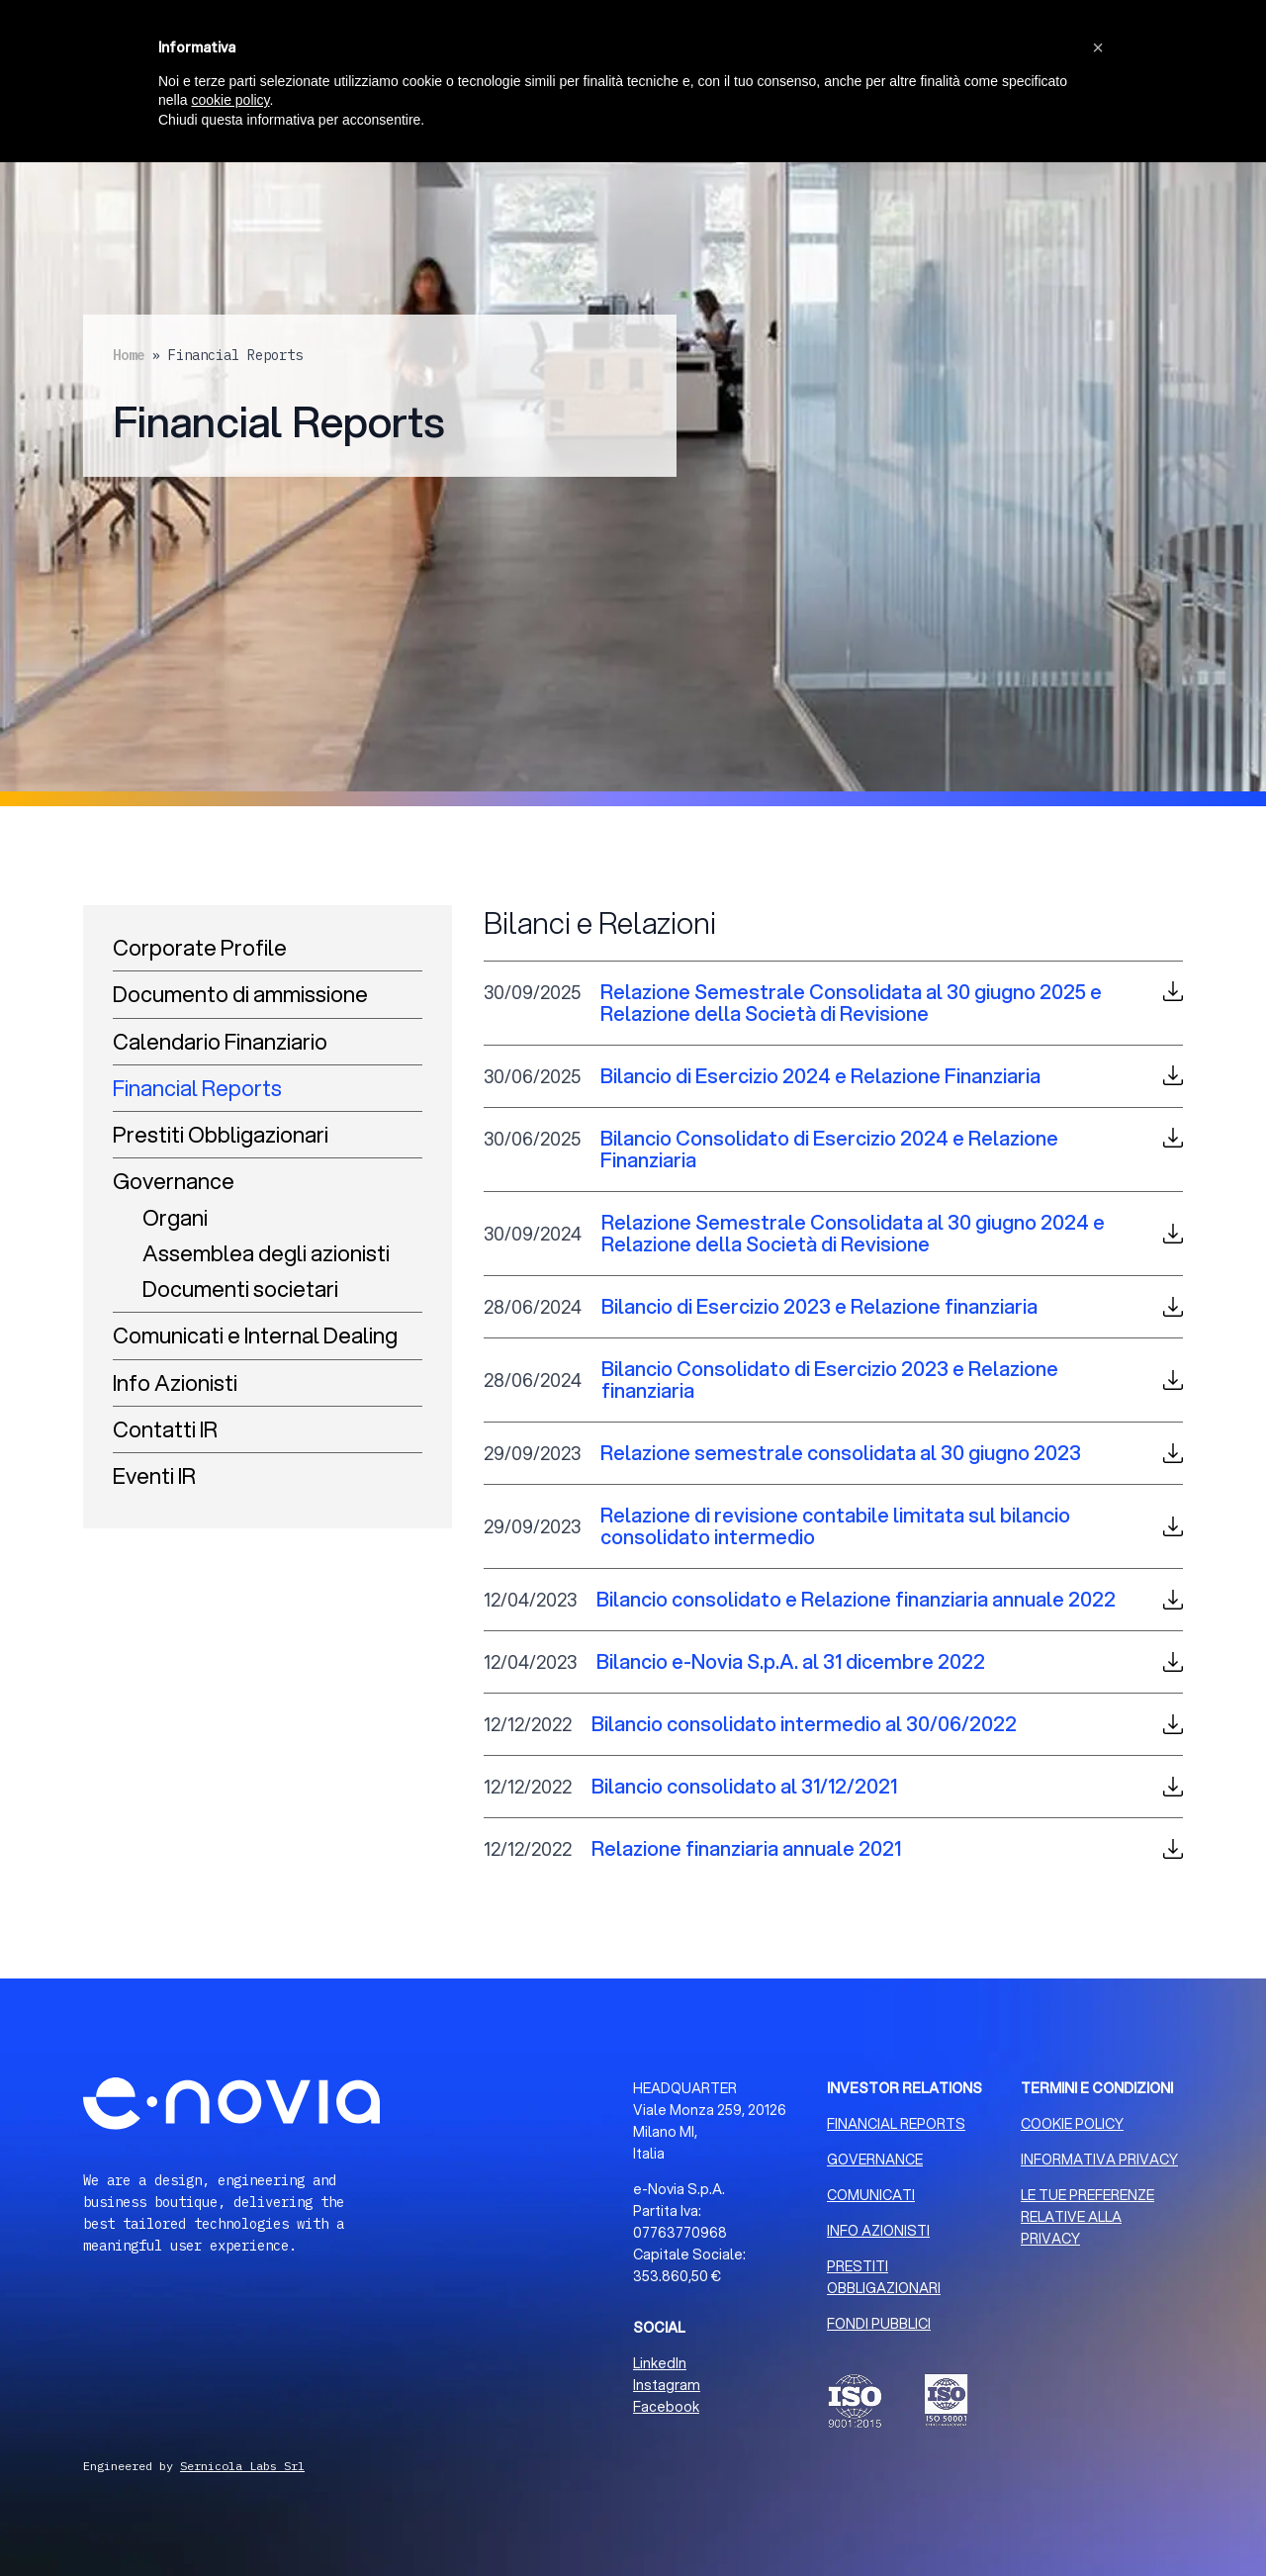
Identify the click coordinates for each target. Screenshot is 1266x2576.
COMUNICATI (871, 2195)
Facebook (666, 2407)
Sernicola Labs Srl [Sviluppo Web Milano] (242, 2465)
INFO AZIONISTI (878, 2231)
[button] (1098, 47)
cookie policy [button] (230, 100)
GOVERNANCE (875, 2159)
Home (128, 355)
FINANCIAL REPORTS (896, 2124)
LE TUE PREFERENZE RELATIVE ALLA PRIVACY (1087, 2217)
